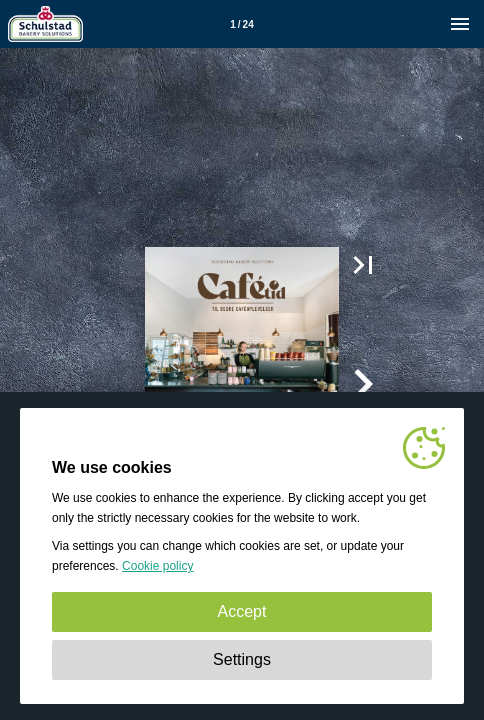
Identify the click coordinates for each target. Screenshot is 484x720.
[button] (363, 265)
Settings (242, 659)
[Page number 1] (242, 24)
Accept (242, 611)
